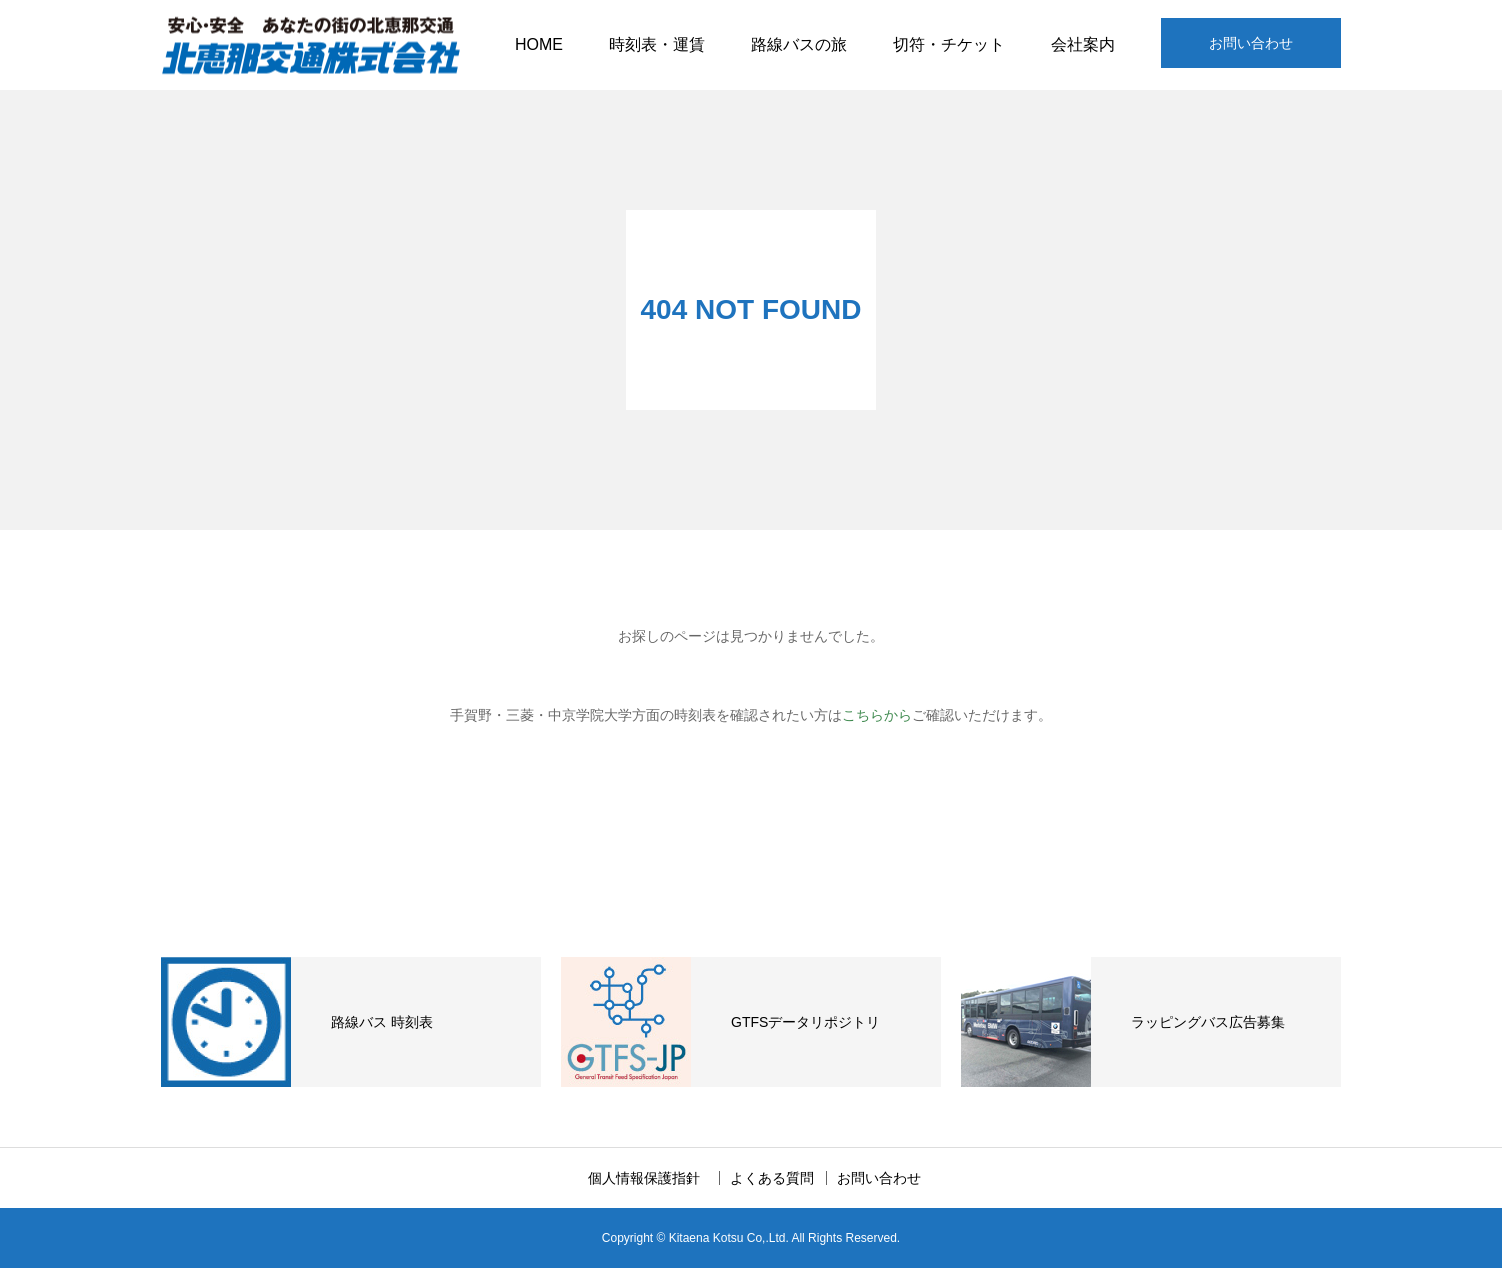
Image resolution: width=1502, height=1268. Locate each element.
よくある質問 (772, 1178)
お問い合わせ (1251, 43)
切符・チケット (949, 44)
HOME (539, 44)
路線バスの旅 (799, 44)
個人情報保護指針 (651, 1178)
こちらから (877, 715)
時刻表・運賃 (657, 44)
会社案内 (1083, 44)
